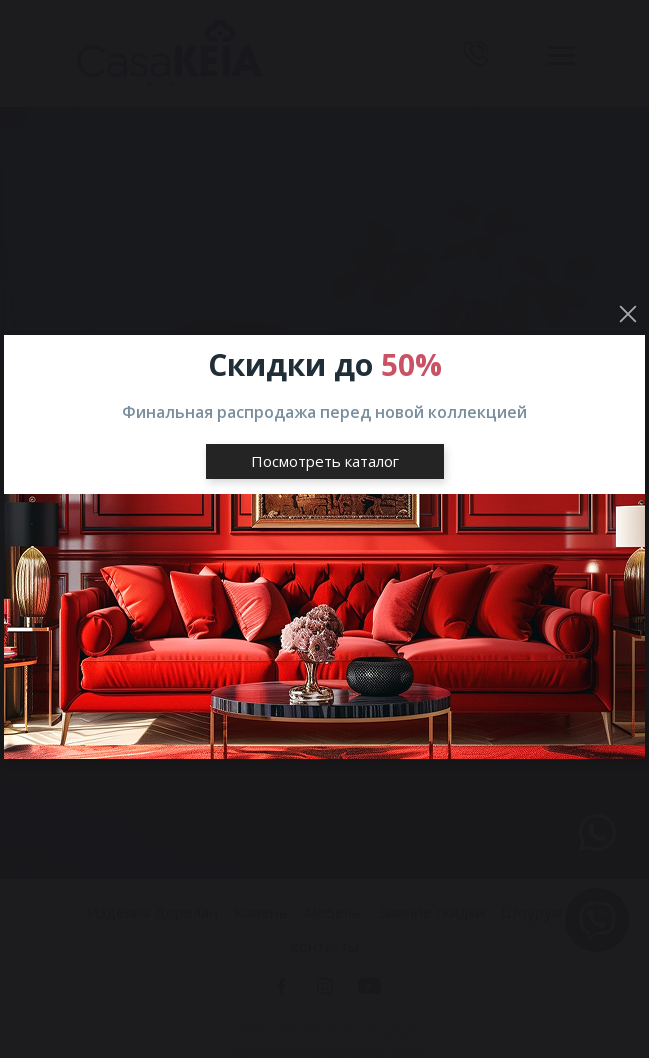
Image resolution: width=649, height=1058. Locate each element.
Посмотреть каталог (325, 461)
